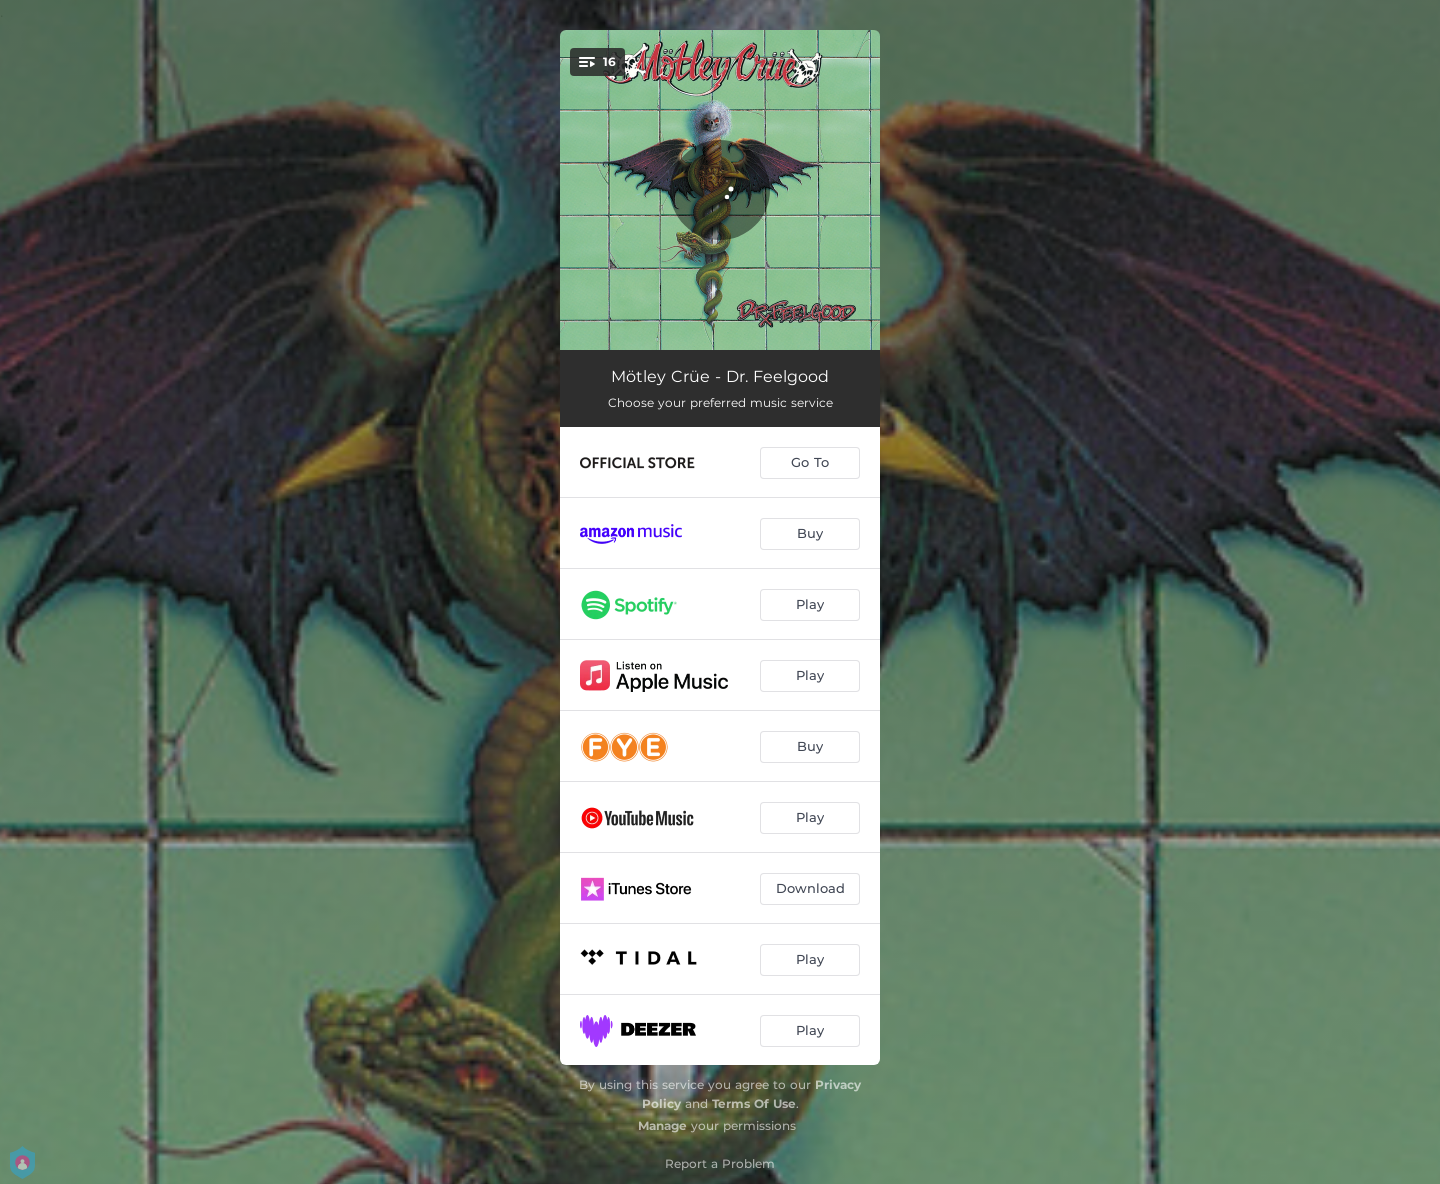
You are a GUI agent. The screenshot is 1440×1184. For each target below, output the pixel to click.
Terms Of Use (754, 1103)
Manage (662, 1125)
